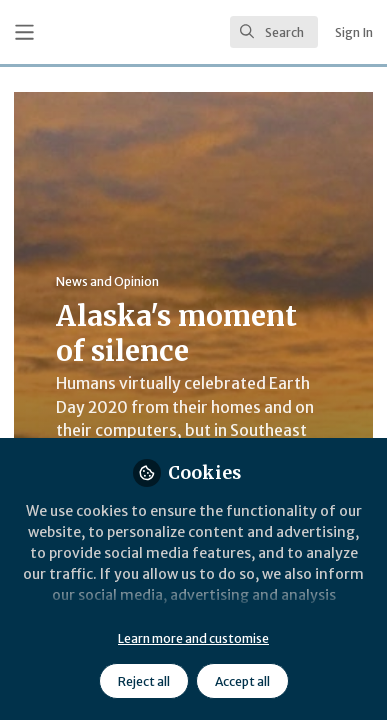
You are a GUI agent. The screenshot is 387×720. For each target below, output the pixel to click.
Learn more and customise (193, 638)
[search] (274, 32)
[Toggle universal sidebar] (24, 32)
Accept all (242, 681)
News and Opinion (107, 281)
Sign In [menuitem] (354, 32)
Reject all (144, 681)
